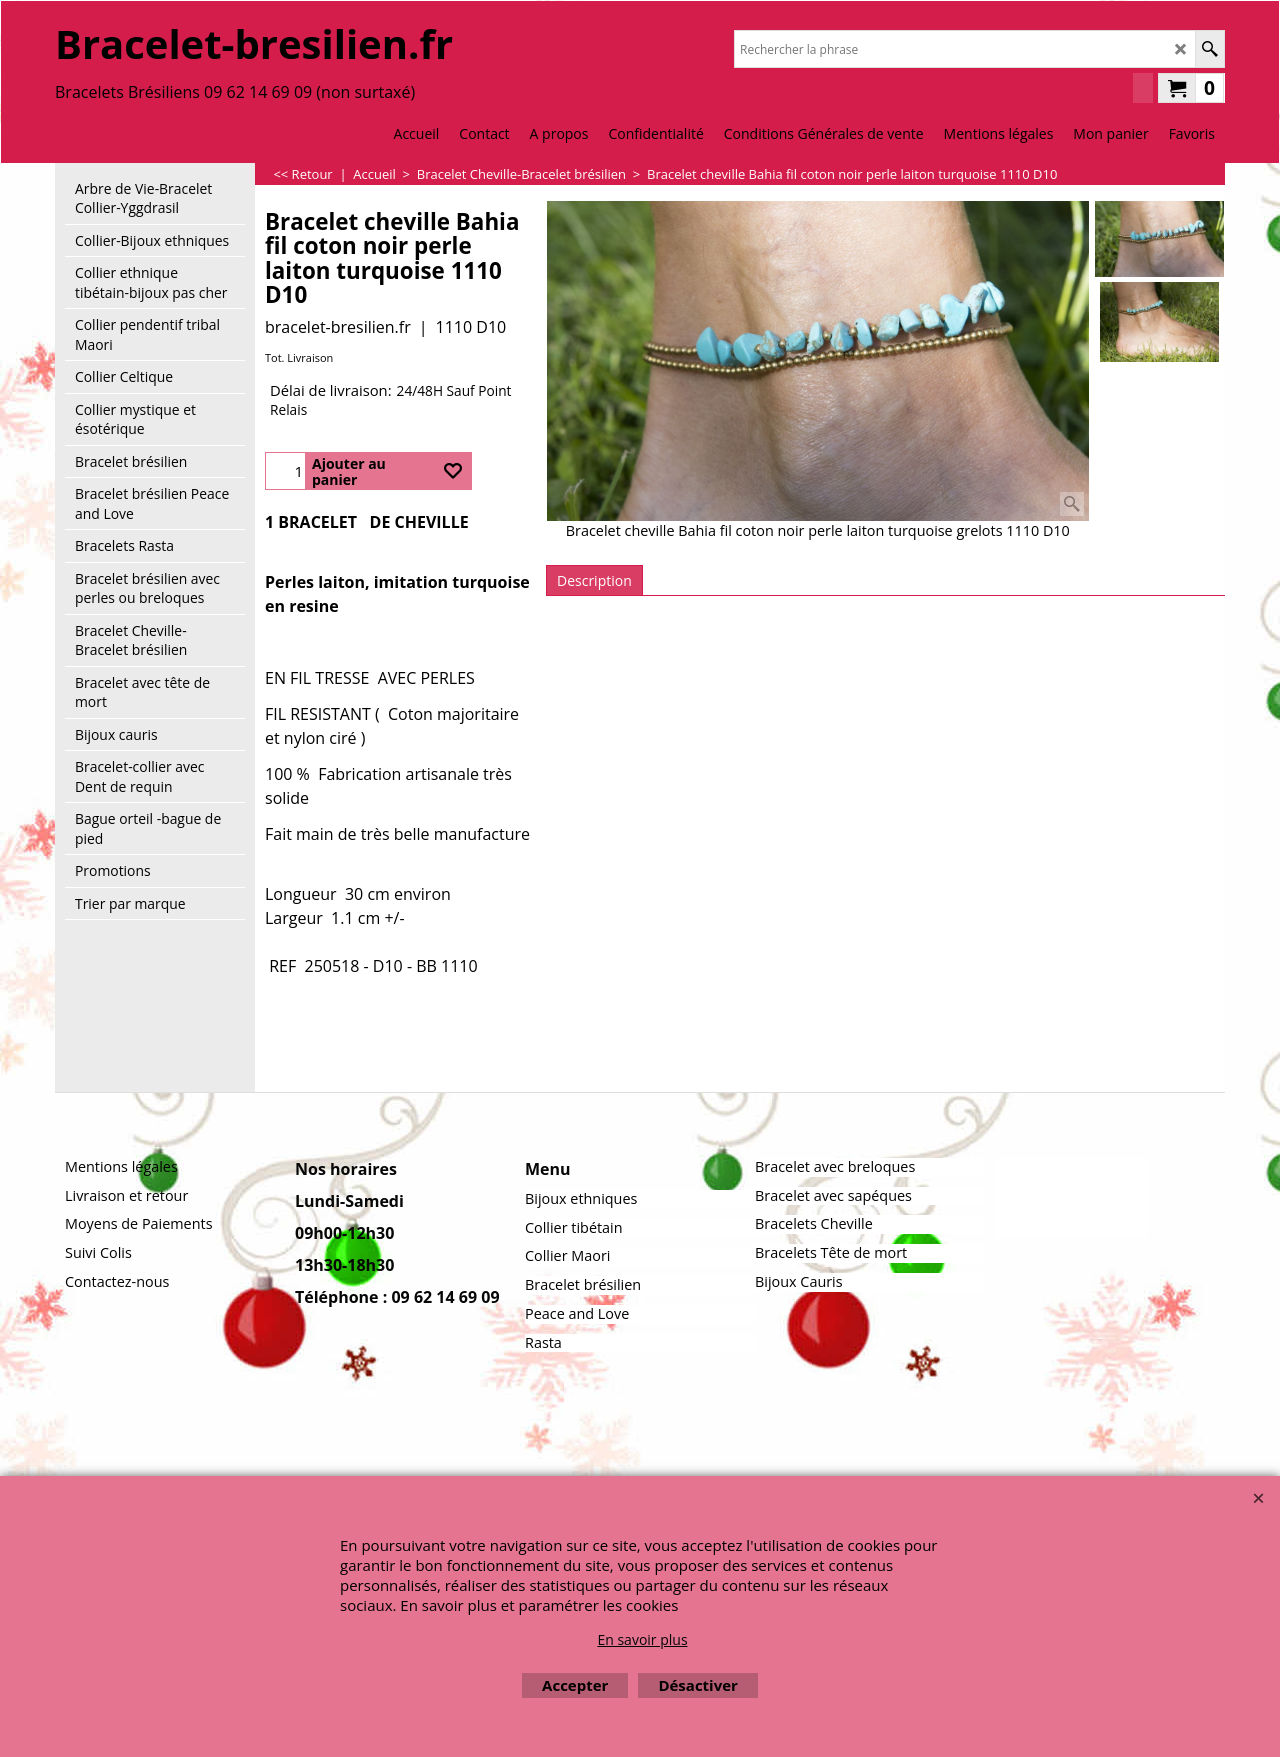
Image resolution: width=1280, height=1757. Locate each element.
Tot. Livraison (299, 357)
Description (594, 580)
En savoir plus (642, 1639)
